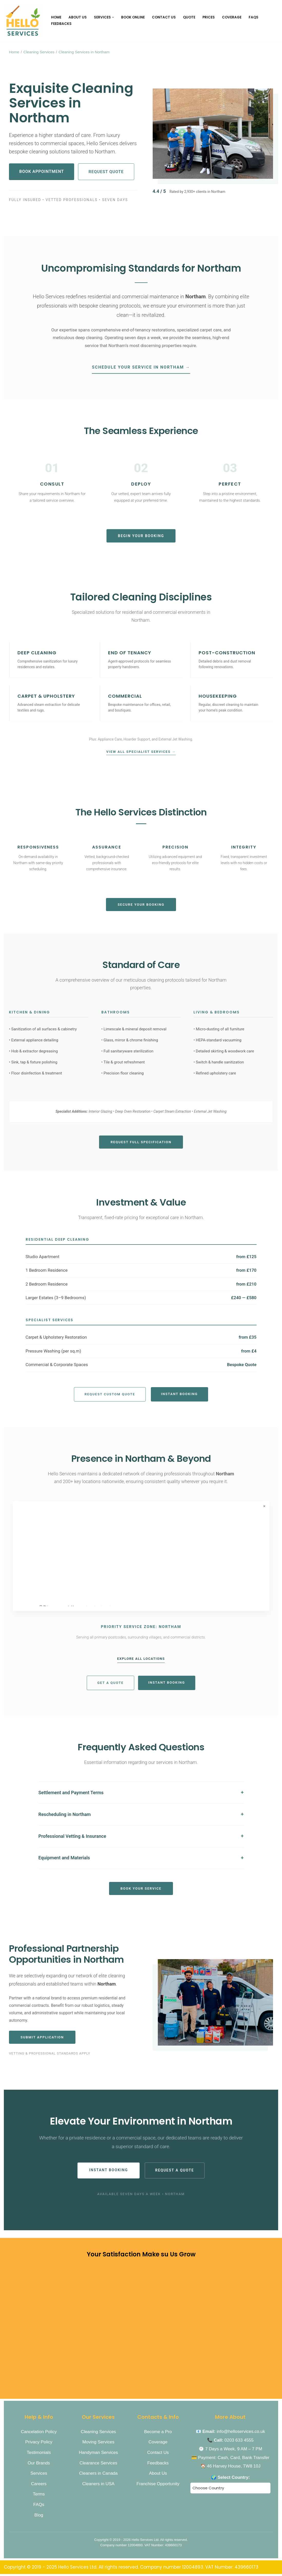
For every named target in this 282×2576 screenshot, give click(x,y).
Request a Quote (174, 2172)
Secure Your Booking (141, 905)
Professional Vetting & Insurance (141, 1838)
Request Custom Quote (109, 1395)
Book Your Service (141, 1890)
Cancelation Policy (39, 2433)
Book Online (133, 17)
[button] (113, 17)
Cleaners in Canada (98, 2475)
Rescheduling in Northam (141, 1816)
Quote (189, 17)
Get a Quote (110, 1684)
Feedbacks (61, 23)
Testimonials (39, 2454)
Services (39, 2475)
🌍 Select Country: (230, 2479)
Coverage (231, 17)
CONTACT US (164, 17)
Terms (39, 2496)
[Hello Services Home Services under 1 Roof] (23, 20)
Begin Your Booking (141, 536)
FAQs (253, 17)
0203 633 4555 (239, 2442)
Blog (38, 2517)
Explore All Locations (141, 1660)
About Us (78, 17)
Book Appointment (41, 171)
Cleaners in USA (98, 2485)
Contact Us (158, 2454)
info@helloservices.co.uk (241, 2433)
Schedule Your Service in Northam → (141, 367)
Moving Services (98, 2444)
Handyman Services (98, 2454)
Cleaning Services (38, 52)
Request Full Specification (141, 1142)
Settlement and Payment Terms (141, 1794)
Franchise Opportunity (158, 2485)
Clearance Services (98, 2465)
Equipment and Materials (141, 1859)
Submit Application (42, 2039)
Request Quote (106, 171)
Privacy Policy (38, 2444)
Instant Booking (179, 1395)
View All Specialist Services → (141, 752)
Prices (208, 17)
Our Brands (39, 2465)
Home (56, 17)
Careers (38, 2485)
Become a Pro (158, 2433)
